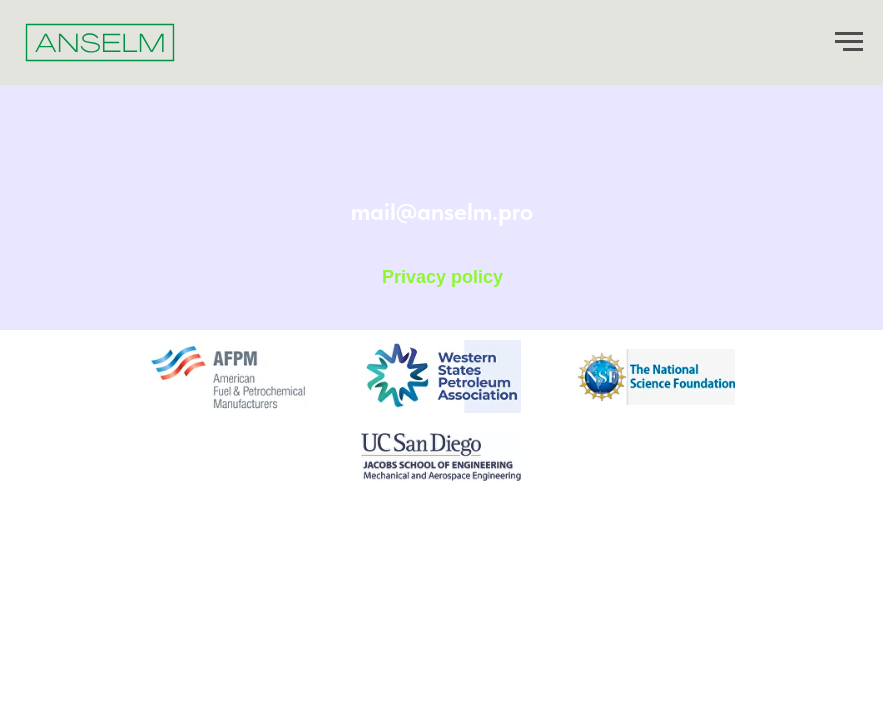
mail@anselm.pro (442, 212)
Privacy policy (442, 277)
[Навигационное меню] (849, 42)
